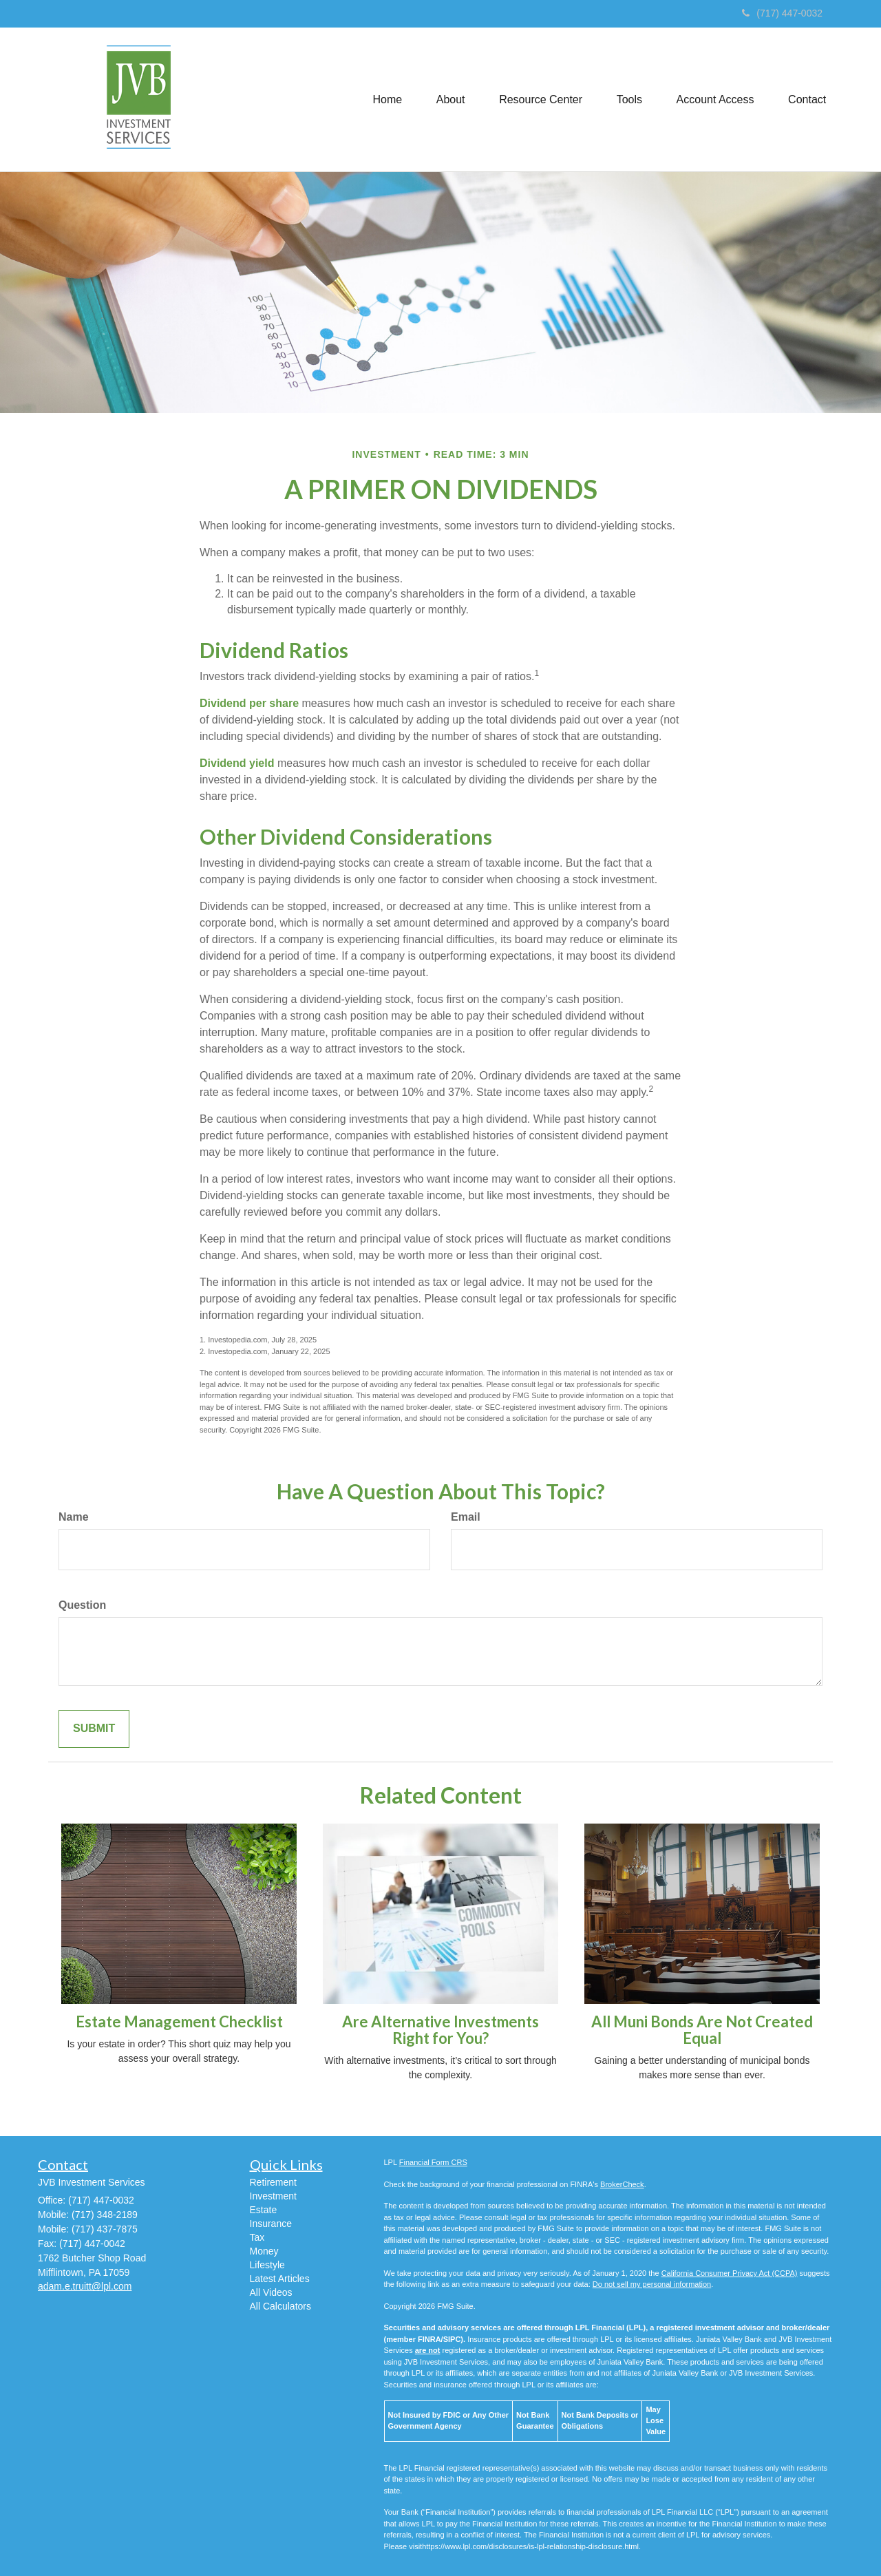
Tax (257, 2237)
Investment (273, 2196)
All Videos (271, 2292)
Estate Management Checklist (179, 2021)
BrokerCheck (622, 2184)
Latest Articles (280, 2278)
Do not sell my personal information (652, 2284)
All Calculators (280, 2306)
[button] (449, 99)
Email (465, 1517)
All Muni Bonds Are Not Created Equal (702, 2029)
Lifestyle (267, 2264)
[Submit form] (94, 1729)
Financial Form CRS (433, 2162)
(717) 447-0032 (782, 13)
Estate (263, 2209)
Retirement (273, 2182)
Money (264, 2251)
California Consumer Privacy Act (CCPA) (729, 2273)
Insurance (271, 2223)
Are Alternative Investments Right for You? (440, 2029)
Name (74, 1517)
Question (82, 1605)
